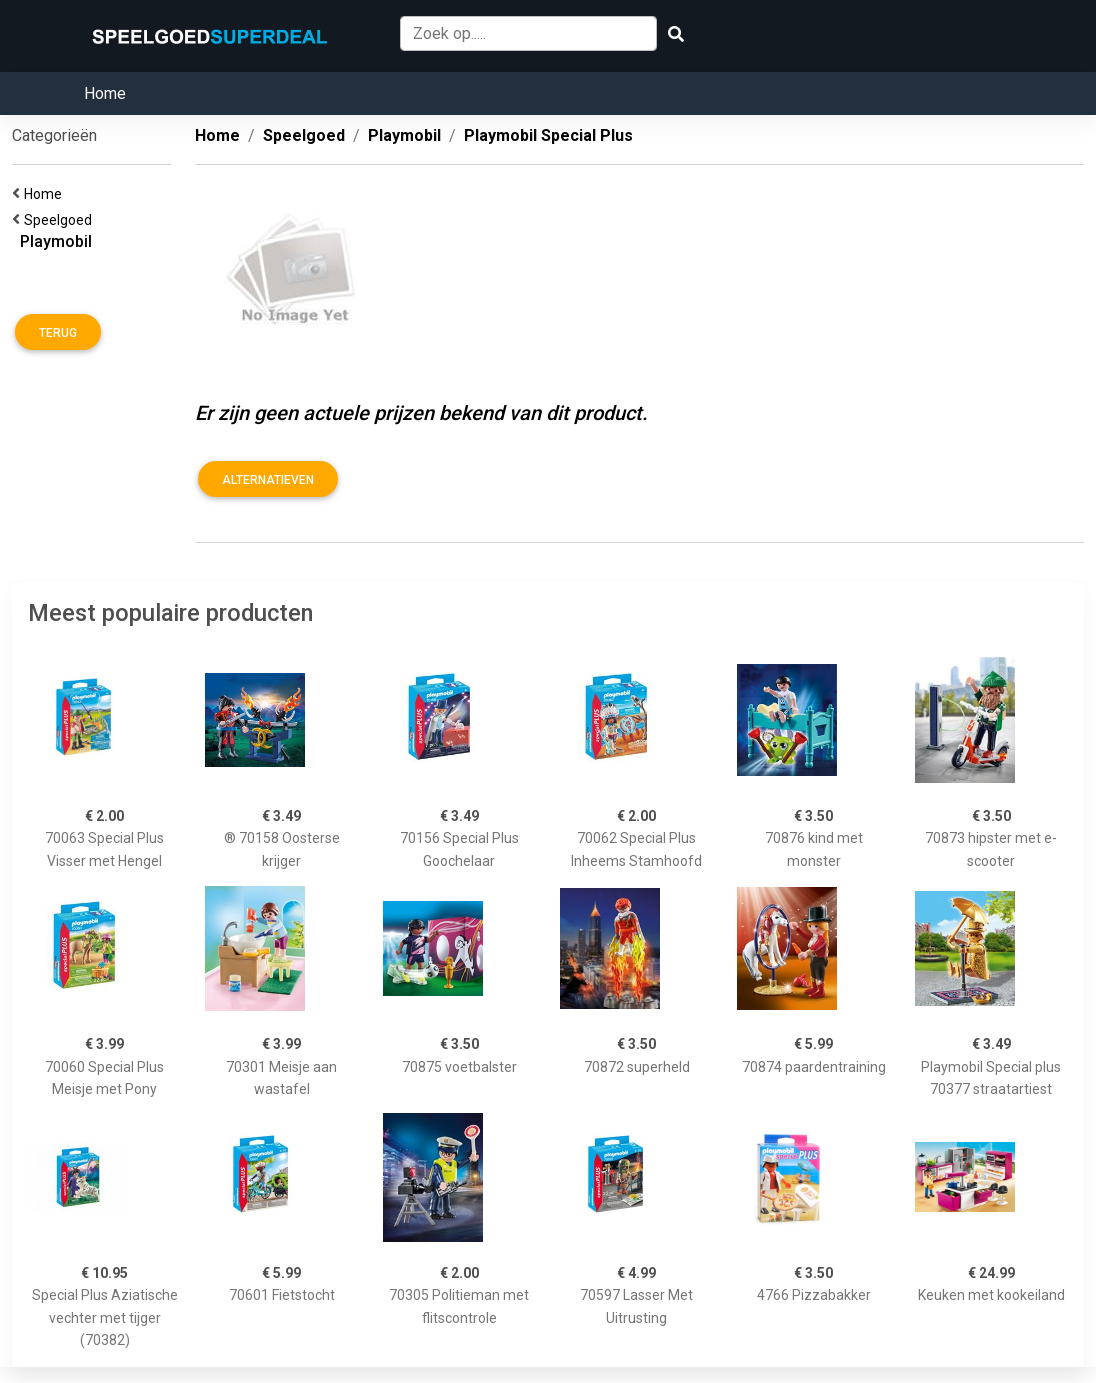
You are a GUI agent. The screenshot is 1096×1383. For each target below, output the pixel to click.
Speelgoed (61, 220)
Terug (58, 333)
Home (105, 93)
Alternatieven (268, 480)
